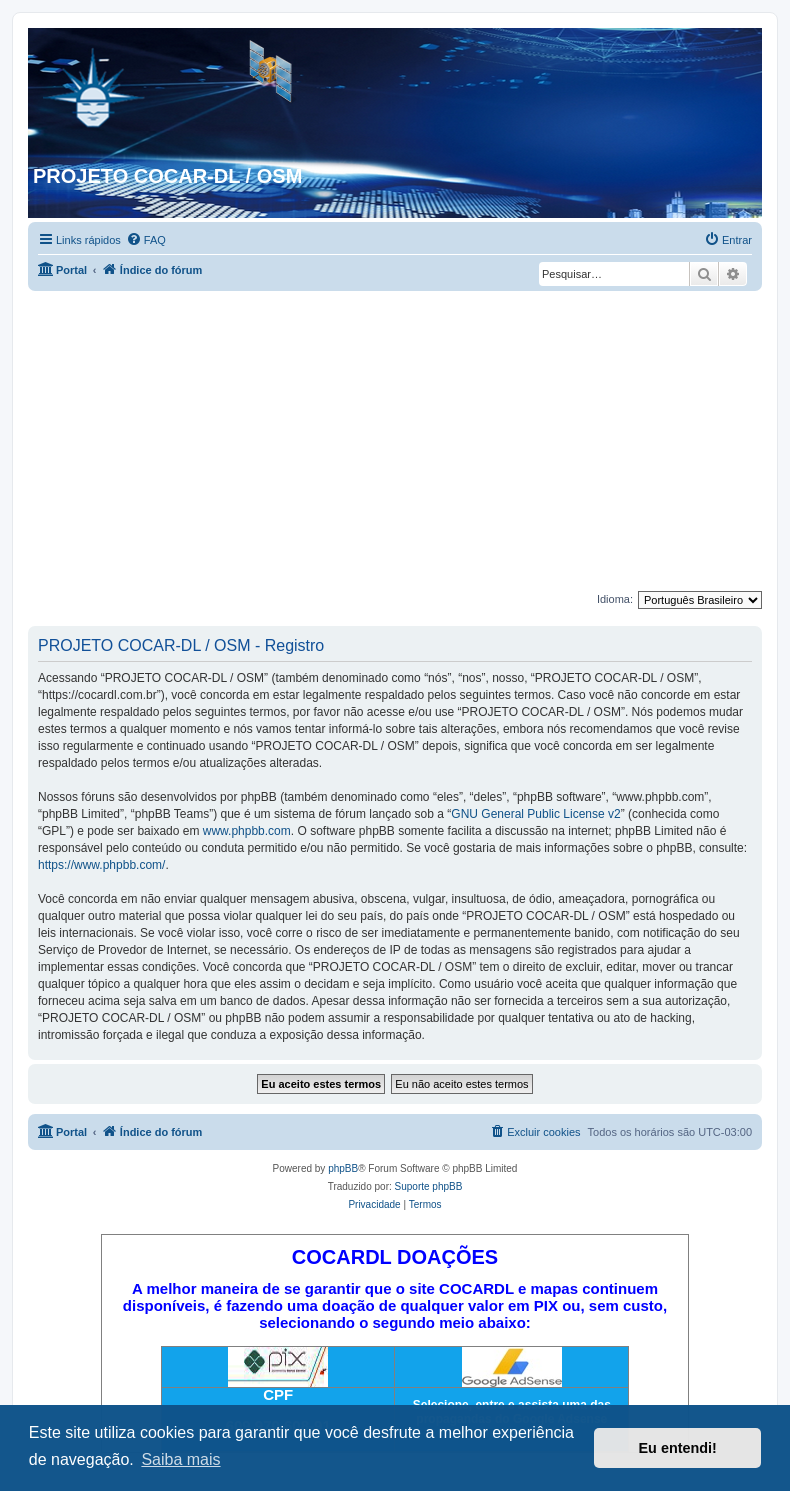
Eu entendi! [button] (678, 1448)
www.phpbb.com (247, 831)
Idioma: (615, 599)
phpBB (343, 1168)
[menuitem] (146, 240)
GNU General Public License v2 (535, 814)
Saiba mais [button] (180, 1459)
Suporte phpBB (429, 1186)
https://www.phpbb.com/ (101, 865)
